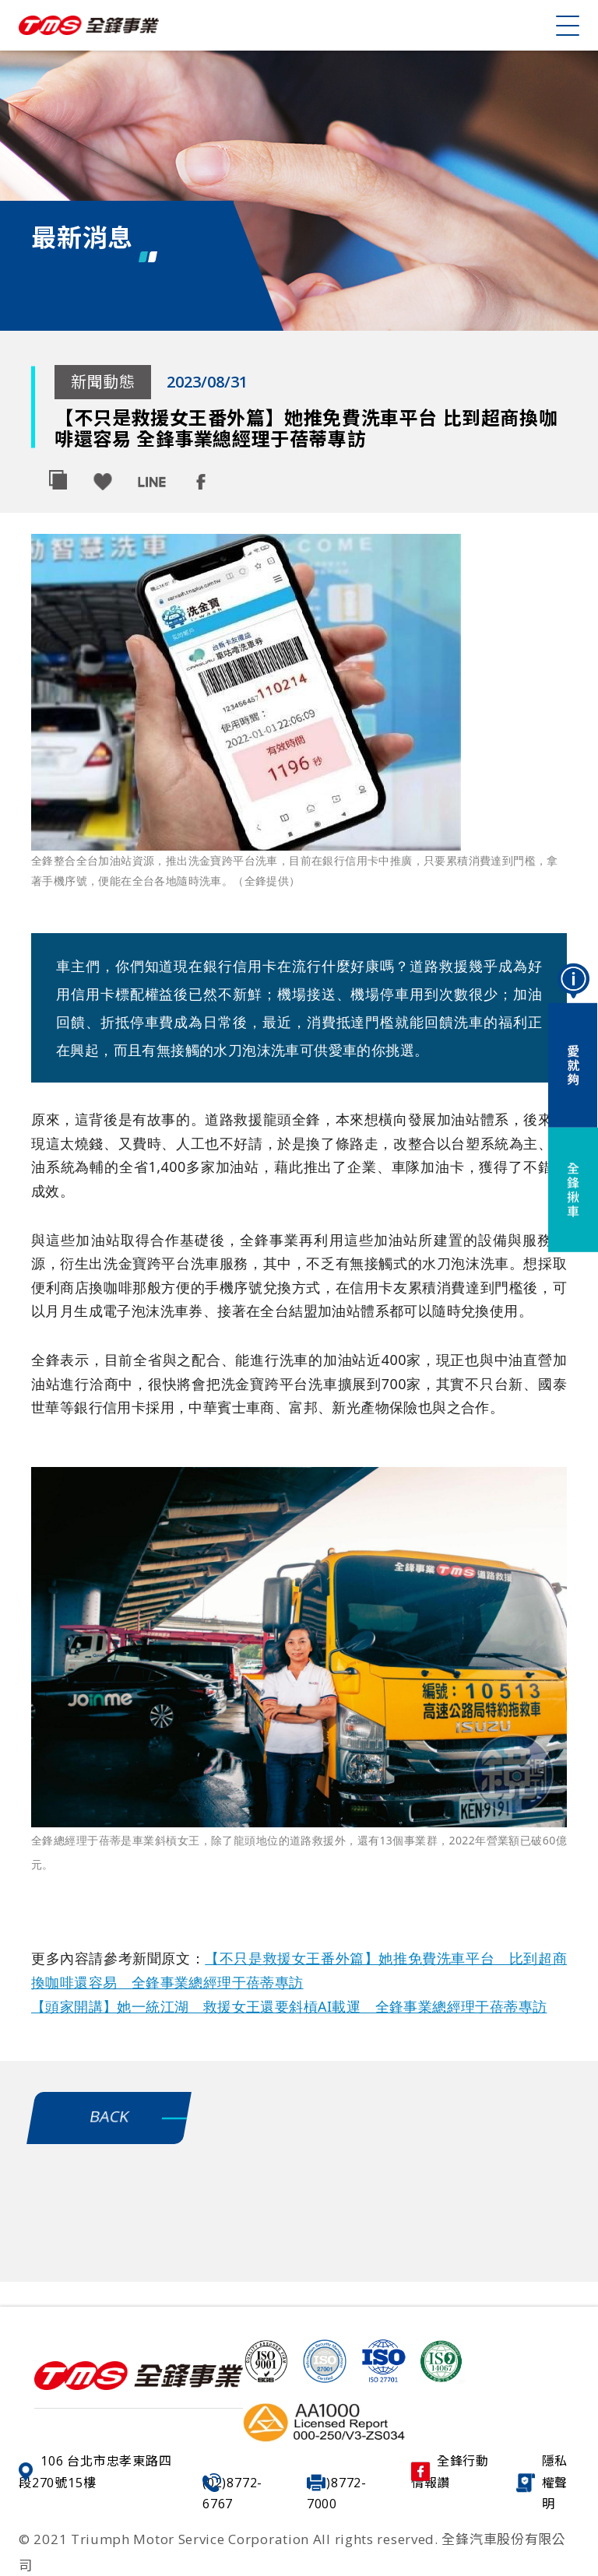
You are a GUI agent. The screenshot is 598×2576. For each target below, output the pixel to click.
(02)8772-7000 (337, 2492)
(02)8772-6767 (232, 2492)
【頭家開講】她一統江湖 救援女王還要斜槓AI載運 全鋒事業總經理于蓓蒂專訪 (289, 2006)
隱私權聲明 (542, 2481)
